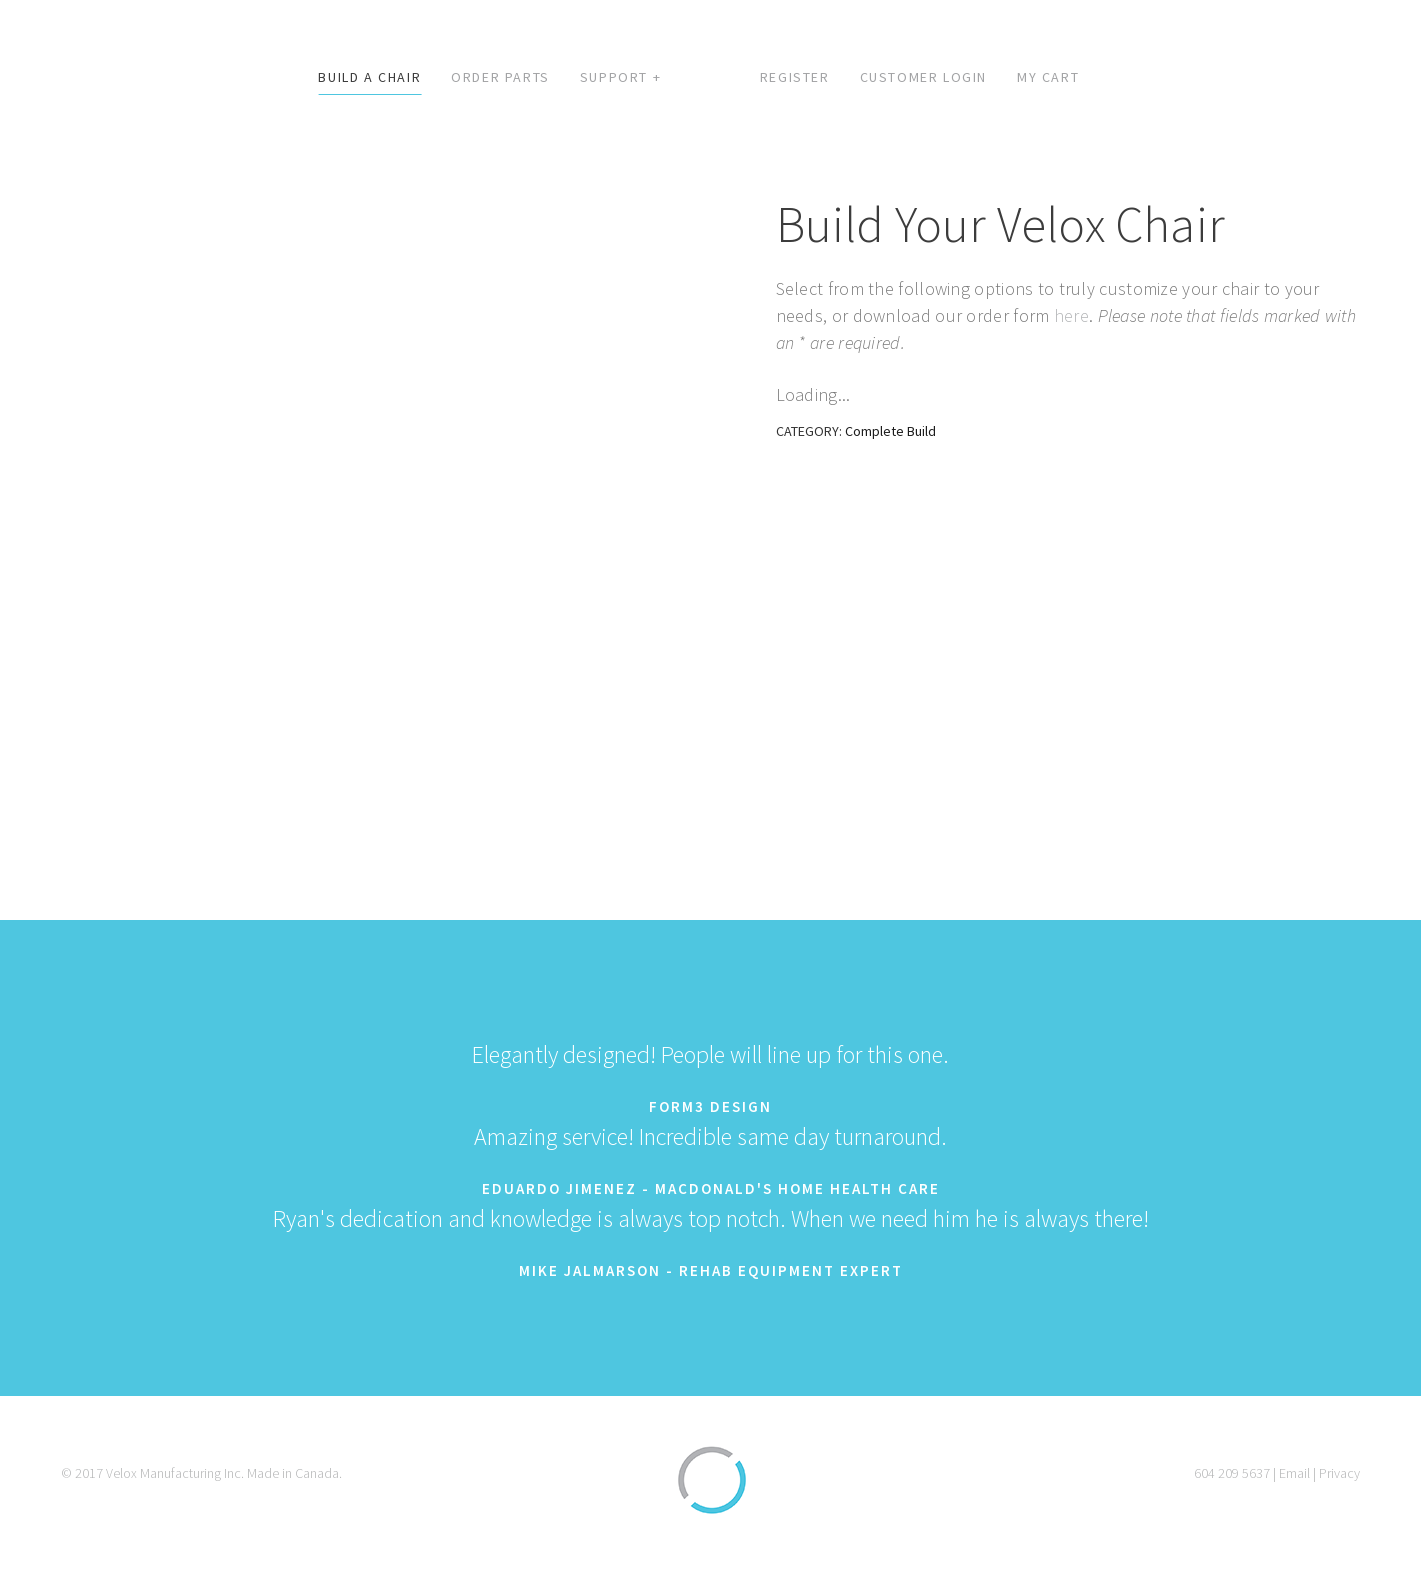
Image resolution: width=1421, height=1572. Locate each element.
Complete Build (890, 431)
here (1071, 315)
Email (1294, 1473)
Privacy (1339, 1473)
